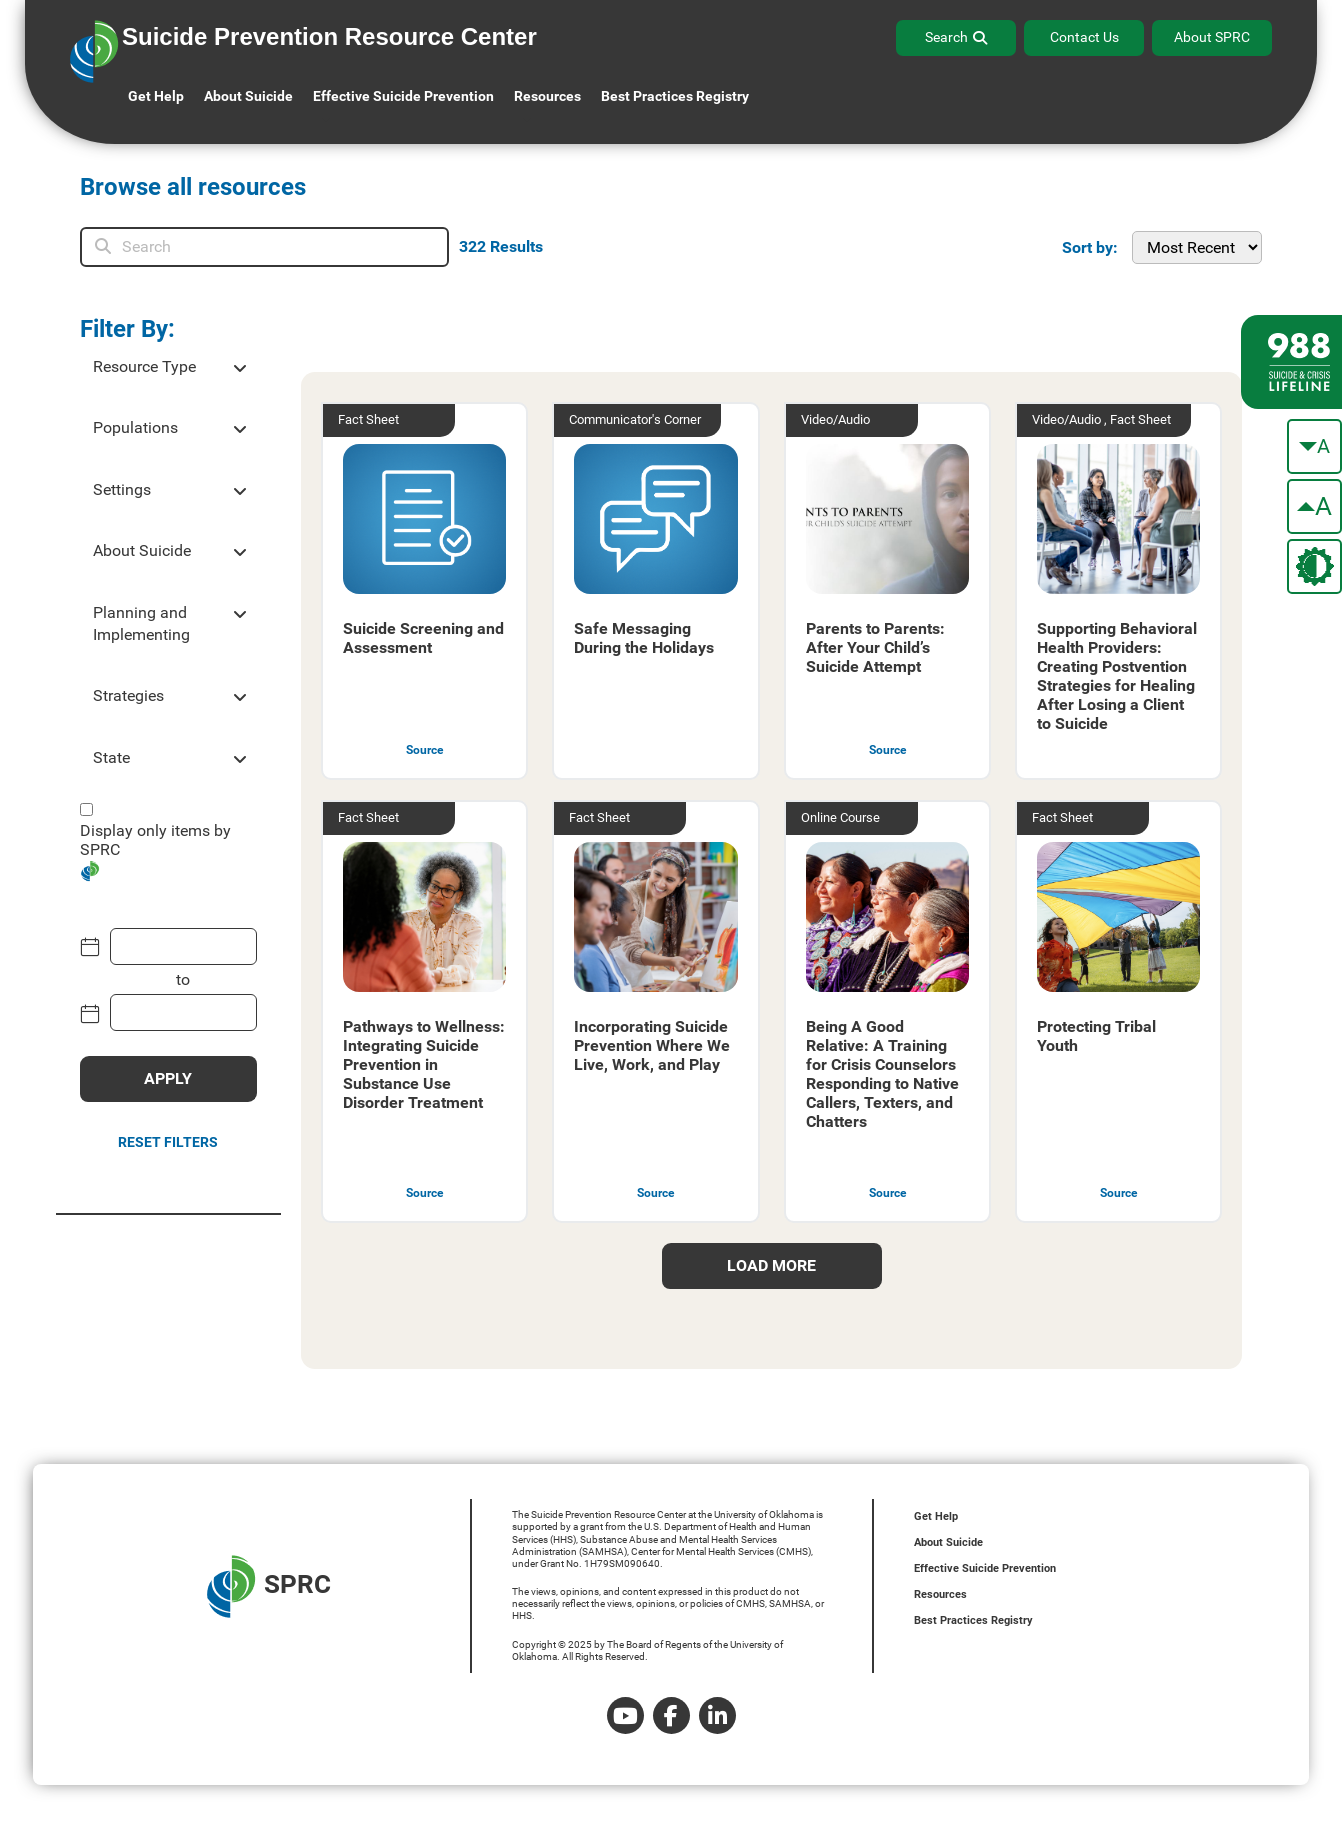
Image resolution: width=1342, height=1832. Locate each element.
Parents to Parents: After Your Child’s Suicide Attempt (875, 647)
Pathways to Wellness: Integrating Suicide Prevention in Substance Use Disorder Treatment (424, 1064)
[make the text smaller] (1314, 446)
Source (424, 750)
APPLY (168, 1078)
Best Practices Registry (675, 96)
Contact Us (1084, 37)
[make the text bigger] (1314, 506)
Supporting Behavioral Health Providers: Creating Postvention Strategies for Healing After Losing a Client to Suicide (1117, 676)
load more (771, 1265)
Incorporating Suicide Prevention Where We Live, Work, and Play (652, 1045)
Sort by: (1090, 247)
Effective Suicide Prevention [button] (403, 96)
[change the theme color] (1314, 566)
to (183, 979)
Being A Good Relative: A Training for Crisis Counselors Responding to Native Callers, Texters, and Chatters (882, 1074)
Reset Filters (168, 1142)
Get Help (156, 96)
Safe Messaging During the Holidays (644, 638)
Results (501, 246)
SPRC (269, 1586)
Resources (940, 1594)
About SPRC (1212, 37)
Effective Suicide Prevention (985, 1568)
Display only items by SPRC (155, 840)
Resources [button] (547, 96)
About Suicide (248, 96)
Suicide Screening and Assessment (423, 638)
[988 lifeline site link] (1291, 362)
